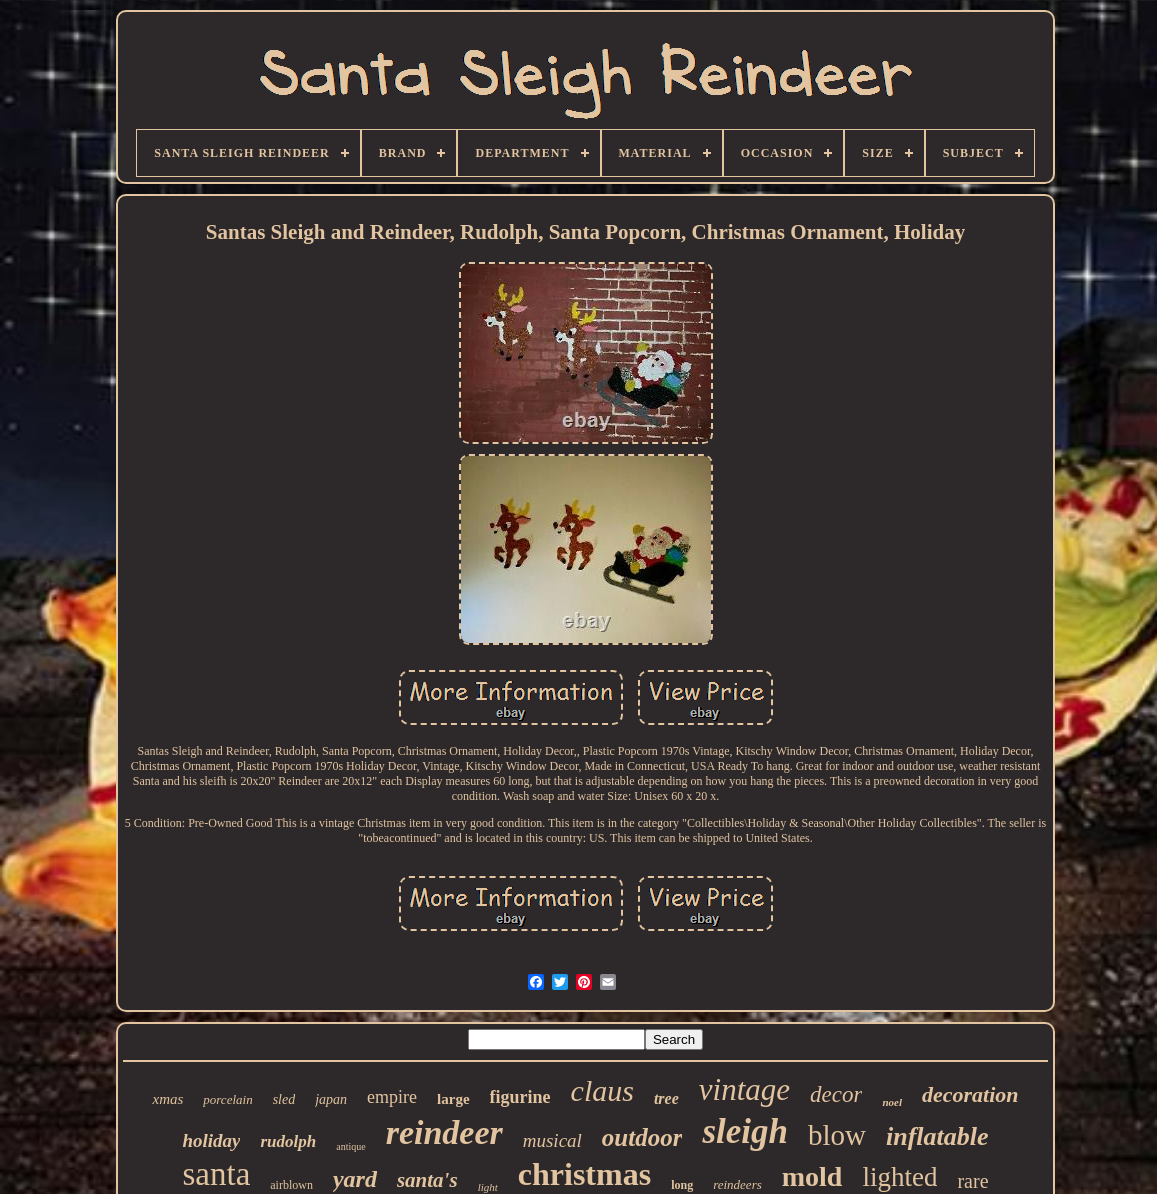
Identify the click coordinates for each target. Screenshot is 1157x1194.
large (453, 1099)
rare (972, 1181)
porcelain (227, 1099)
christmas (584, 1174)
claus (602, 1090)
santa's (427, 1180)
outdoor (642, 1137)
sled (284, 1099)
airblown (291, 1185)
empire (392, 1097)
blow (837, 1135)
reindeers (737, 1184)
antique (350, 1146)
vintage (744, 1089)
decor (836, 1094)
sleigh (745, 1131)
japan (331, 1099)
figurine (520, 1097)
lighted (899, 1177)
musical (552, 1140)
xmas (167, 1099)
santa (216, 1174)
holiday (211, 1140)
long (682, 1185)
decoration (970, 1094)
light (488, 1187)
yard (355, 1179)
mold (812, 1176)
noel (892, 1102)
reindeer (444, 1132)
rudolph (288, 1141)
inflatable (937, 1136)
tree (666, 1098)
